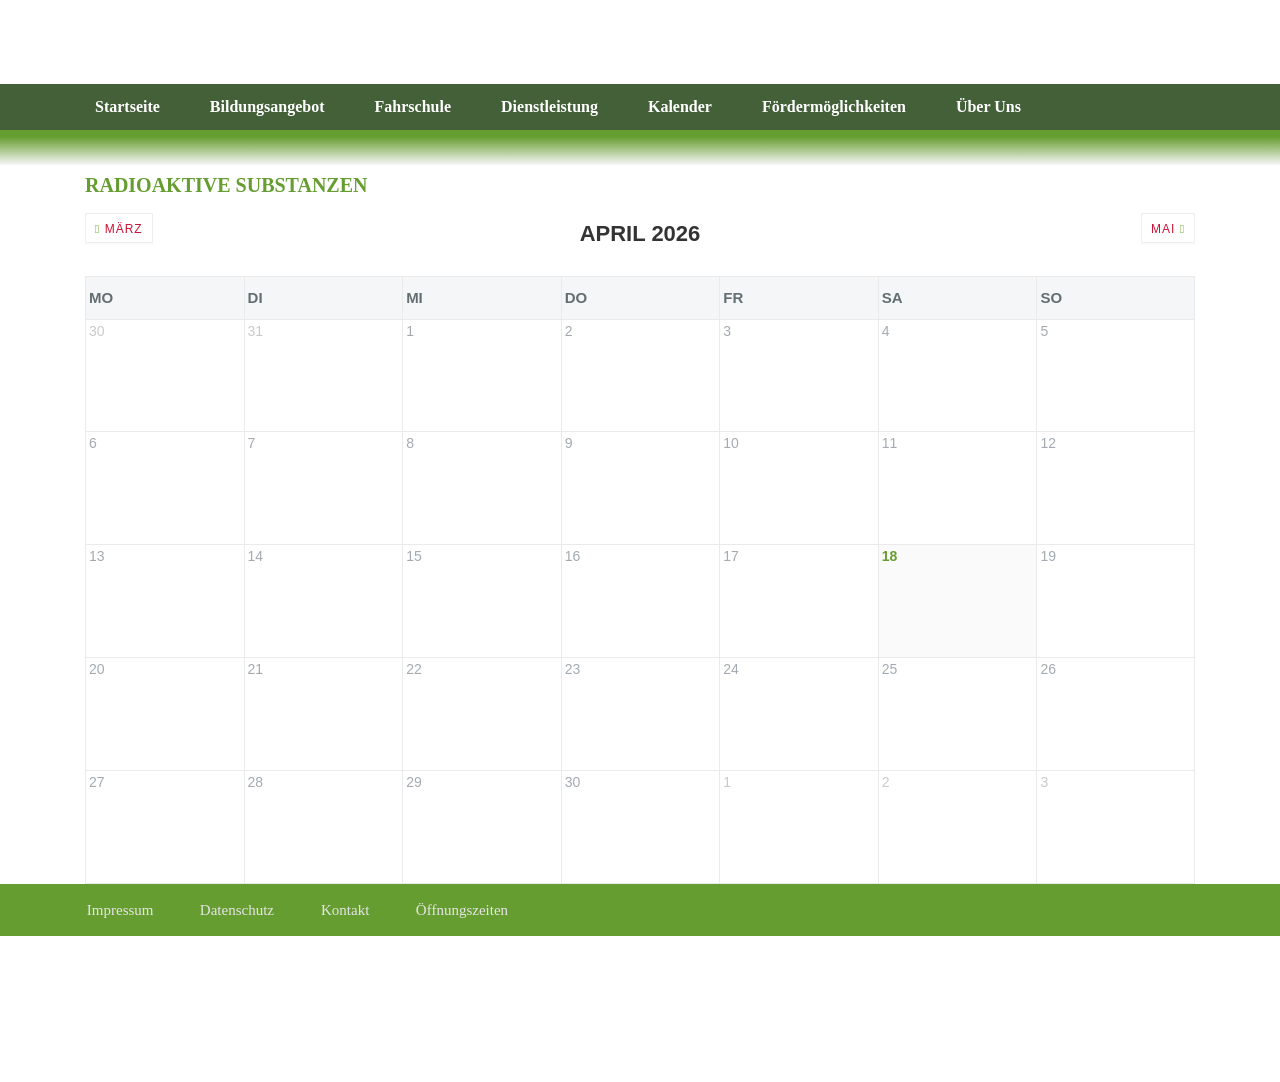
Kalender (680, 106)
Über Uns (988, 106)
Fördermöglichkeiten (834, 106)
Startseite (127, 106)
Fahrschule (413, 106)
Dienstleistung (549, 106)
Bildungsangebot (267, 106)
